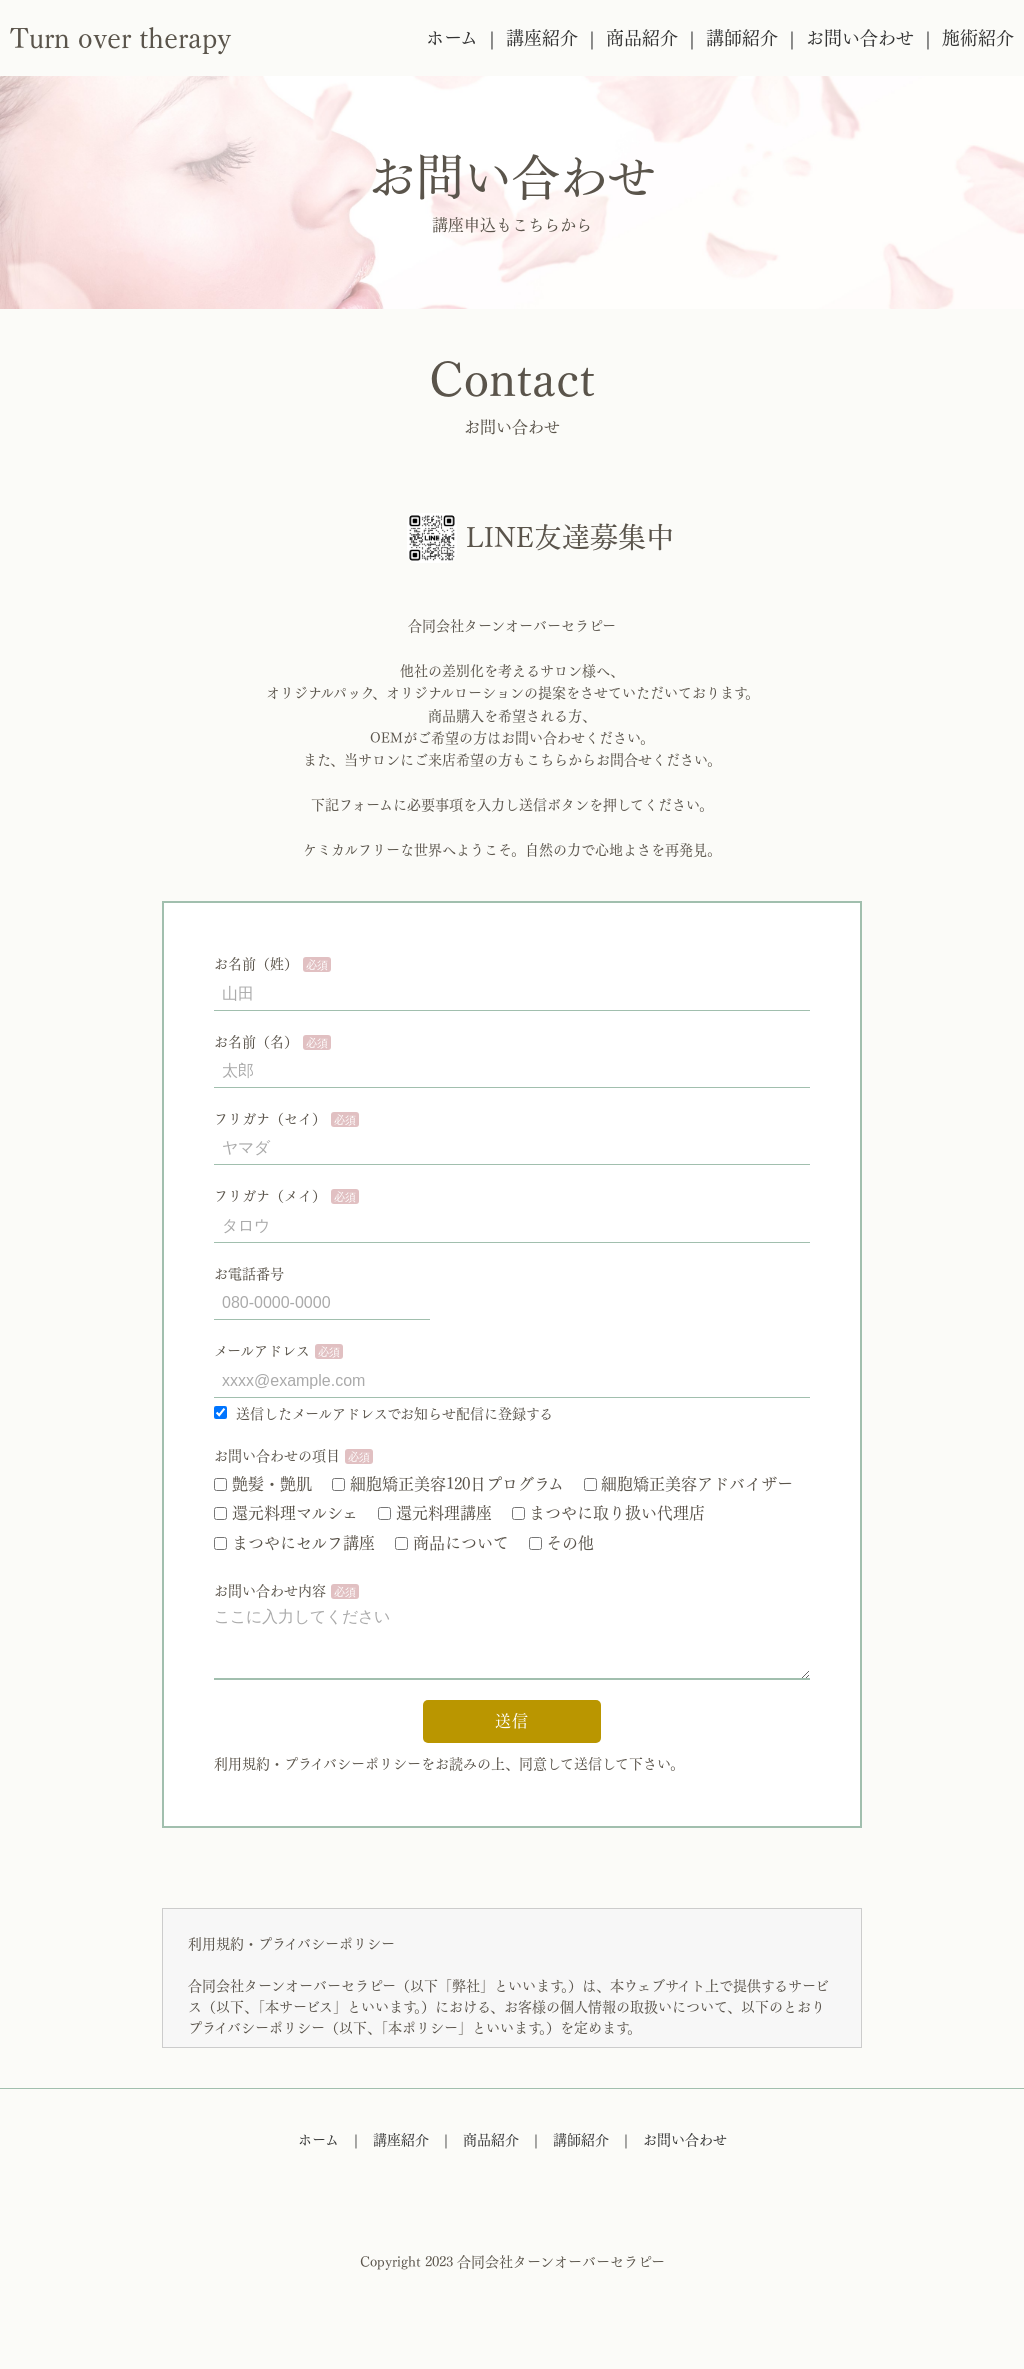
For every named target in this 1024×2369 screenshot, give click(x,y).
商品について (452, 1543)
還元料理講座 (435, 1513)
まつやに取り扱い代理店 (609, 1513)
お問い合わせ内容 (270, 1591)
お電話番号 (249, 1274)
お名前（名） (256, 1042)
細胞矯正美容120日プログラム (448, 1484)
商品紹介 (642, 38)
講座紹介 (542, 38)
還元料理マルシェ (286, 1513)
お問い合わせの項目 (277, 1456)
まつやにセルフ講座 (294, 1543)
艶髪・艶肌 (263, 1484)
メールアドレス (262, 1351)
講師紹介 (742, 38)
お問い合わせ (860, 38)
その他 (562, 1543)
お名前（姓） (256, 964)
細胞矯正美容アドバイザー (689, 1484)
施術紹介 (978, 38)
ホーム (452, 38)
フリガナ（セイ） (270, 1119)
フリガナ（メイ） (270, 1196)
